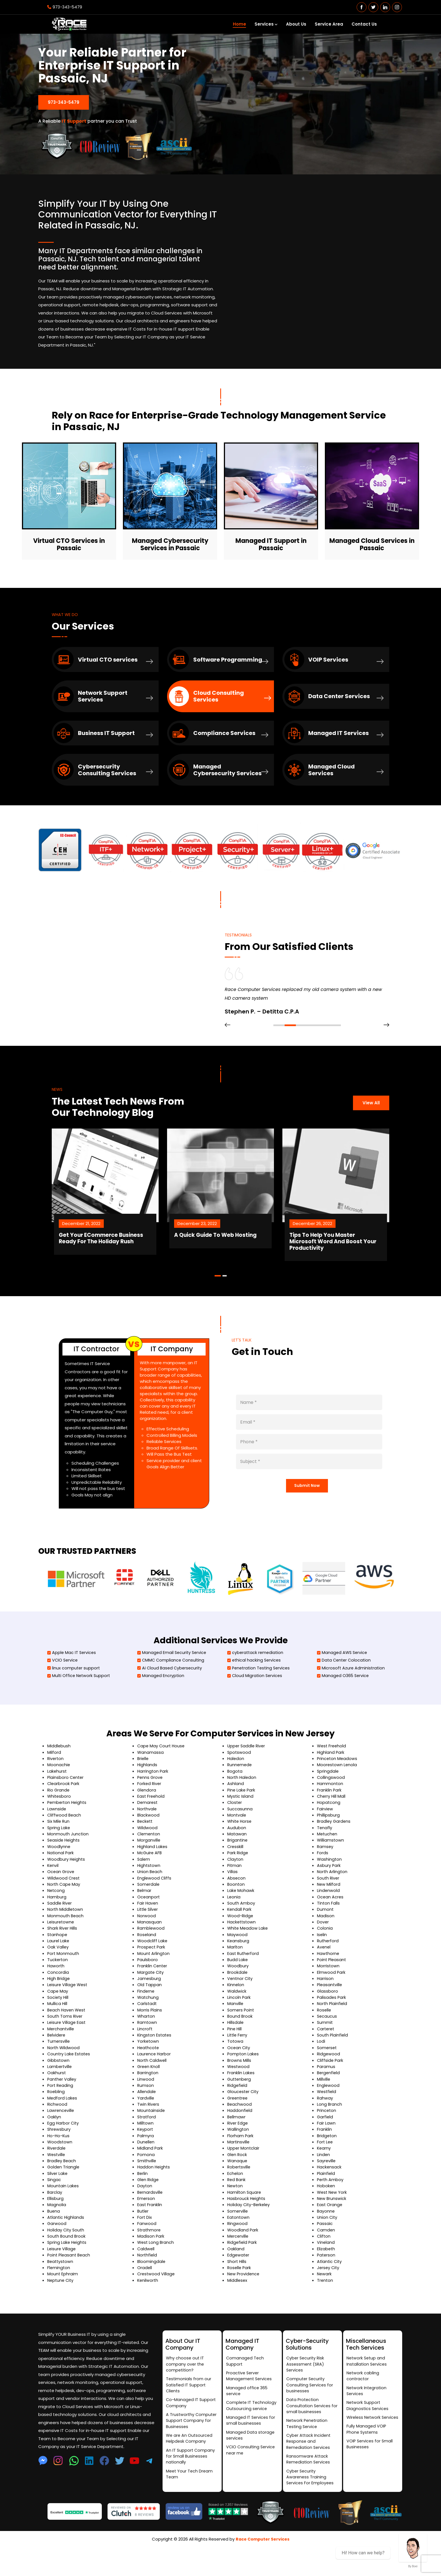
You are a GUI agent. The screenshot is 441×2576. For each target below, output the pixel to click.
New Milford (329, 1909)
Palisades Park (332, 2023)
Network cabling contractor (363, 2399)
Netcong (56, 1916)
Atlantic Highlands (66, 2245)
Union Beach (150, 1897)
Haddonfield (240, 2137)
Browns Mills (239, 2087)
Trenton (325, 2308)
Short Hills (237, 2289)
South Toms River (65, 2042)
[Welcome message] (413, 2548)
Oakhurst (56, 2099)
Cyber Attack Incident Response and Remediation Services (309, 2467)
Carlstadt (147, 2030)
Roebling (56, 2118)
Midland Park (150, 2175)
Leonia (234, 1922)
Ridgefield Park (242, 2270)
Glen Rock (237, 2181)
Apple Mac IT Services (72, 1676)
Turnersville (58, 2068)
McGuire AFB (150, 1878)
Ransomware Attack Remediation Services (309, 2486)
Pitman (234, 1890)
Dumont (325, 1935)
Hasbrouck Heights (246, 2226)
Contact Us (364, 24)
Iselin (322, 1960)
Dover (323, 1947)
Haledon (236, 1783)
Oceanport (148, 1922)
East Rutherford (243, 1979)
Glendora (147, 1814)
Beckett (145, 1846)
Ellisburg (55, 2226)
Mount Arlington (153, 1979)
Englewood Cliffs (154, 1903)
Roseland (147, 1960)
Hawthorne (328, 1979)
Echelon (235, 2201)
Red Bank (236, 2207)
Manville (235, 2030)
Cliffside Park (330, 2087)
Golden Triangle (63, 2194)
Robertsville (239, 2194)
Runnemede (240, 1789)
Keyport (145, 2156)
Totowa (235, 2068)
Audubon (236, 1852)
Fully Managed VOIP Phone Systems (366, 2461)
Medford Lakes (62, 2125)
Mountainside (151, 2137)
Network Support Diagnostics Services (368, 2430)
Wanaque (237, 2188)
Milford (54, 1776)
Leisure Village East (67, 2049)
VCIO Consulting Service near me (251, 2476)
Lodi (321, 2068)
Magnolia (56, 2232)
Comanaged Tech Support (245, 2383)
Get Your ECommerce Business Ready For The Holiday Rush (126, 1256)
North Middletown (65, 1935)
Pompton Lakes (243, 2080)
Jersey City (328, 2295)
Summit (325, 2049)
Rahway (325, 2125)
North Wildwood (63, 2074)
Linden (323, 2181)
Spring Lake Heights (67, 2270)
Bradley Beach (62, 2188)
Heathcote (148, 2074)
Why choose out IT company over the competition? (185, 2386)
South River (328, 1903)
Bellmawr (236, 2143)
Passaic (325, 2251)
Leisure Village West (68, 2011)
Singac (54, 2207)
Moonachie (58, 1789)
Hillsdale (235, 2049)
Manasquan (149, 1947)
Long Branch (329, 2131)
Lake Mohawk (241, 1916)
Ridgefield (237, 2112)
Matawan (237, 1859)
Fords (322, 1878)
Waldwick (237, 2017)
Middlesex (237, 2308)
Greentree (238, 2125)
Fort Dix (144, 2245)
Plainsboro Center (66, 1802)
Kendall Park (239, 1935)
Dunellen (146, 2169)
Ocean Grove (61, 1897)
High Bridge (59, 2004)
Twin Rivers (148, 2131)
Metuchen (327, 1859)
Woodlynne (59, 1871)
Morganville (149, 1865)
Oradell (144, 2295)
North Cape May (64, 1909)
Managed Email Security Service (172, 1676)
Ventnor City (240, 2004)
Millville (323, 2106)
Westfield (327, 2118)
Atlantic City (330, 2289)
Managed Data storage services (251, 2461)
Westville (56, 2181)
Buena (53, 2239)
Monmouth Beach (65, 1941)
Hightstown (149, 1890)
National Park (61, 1878)
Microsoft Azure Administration (351, 1692)
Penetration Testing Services (260, 1692)
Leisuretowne (61, 1947)
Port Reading (60, 2112)
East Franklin (149, 2232)
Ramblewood (151, 1954)
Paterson (326, 2283)
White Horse (240, 1846)
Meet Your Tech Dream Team (190, 2502)
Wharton (146, 2042)
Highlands (147, 1789)
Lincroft (145, 2055)
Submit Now (306, 1506)
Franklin (324, 2156)
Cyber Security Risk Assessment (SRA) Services (306, 2386)
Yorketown (148, 2068)
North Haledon (242, 1802)
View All (371, 1119)
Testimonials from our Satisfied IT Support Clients (189, 2408)
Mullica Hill (57, 2030)
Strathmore (149, 2257)
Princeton (327, 2137)
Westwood (238, 2093)
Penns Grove (150, 1802)
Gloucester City (243, 2118)
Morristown (328, 1992)
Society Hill (58, 2023)
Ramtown (147, 2049)
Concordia (58, 1998)
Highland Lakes (152, 1871)
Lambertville (60, 2093)
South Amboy (241, 1928)
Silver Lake (57, 2201)
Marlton (235, 1973)
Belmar (144, 1916)
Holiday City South (66, 2257)
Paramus (326, 2093)
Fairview (325, 1834)
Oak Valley (58, 1973)
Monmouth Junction (68, 1859)
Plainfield (326, 2201)
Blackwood (148, 1840)
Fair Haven (148, 1928)
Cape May (58, 2017)
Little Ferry (237, 2061)
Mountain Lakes (63, 2213)
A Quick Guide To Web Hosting (239, 1252)
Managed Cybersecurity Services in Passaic (170, 542)
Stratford (147, 2143)
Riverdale (56, 2175)
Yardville (145, 2125)
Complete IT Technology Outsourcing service (252, 2430)
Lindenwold (328, 1916)
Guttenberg (239, 2106)
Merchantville (61, 2055)
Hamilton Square (244, 2219)
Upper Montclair (243, 2175)
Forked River (149, 1808)
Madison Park (151, 2264)
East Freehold (151, 1821)
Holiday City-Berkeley (249, 2232)
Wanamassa (150, 1776)
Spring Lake (59, 1852)
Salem (143, 1884)
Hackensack (329, 2194)
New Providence (244, 2302)
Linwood (145, 2106)
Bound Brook (240, 2042)
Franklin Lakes (241, 2099)
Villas (232, 1897)
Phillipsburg (328, 1840)
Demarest (147, 1827)
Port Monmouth (63, 1979)
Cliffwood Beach (64, 1840)
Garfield (325, 2143)
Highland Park (331, 1776)
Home (239, 24)
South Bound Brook (67, 2264)
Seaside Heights (64, 1865)
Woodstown (60, 2169)
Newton (235, 2213)
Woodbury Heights (66, 1884)
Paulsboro (147, 1985)
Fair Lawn (326, 2150)
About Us (296, 24)
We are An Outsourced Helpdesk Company (190, 2464)
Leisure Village (61, 2277)
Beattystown (61, 2289)
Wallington (238, 2156)
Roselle (324, 2036)
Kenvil (53, 1890)
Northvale (147, 1834)
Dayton (144, 2213)
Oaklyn (54, 2143)
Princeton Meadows (337, 1783)
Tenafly (324, 1852)
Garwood (57, 2251)
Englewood (328, 2112)
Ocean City (239, 2074)
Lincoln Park (239, 2023)
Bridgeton (327, 2163)
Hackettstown (242, 1947)
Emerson (146, 2226)
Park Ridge (238, 1878)
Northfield (147, 2283)
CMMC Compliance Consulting (171, 1684)
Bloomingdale (151, 2289)
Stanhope (57, 1960)
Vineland (326, 2270)
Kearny (324, 2175)
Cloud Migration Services (255, 1700)
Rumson (145, 2112)
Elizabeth (326, 2277)
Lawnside (56, 1834)
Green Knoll (149, 2093)
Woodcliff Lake (152, 1966)
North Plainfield (332, 2030)
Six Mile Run (58, 1846)
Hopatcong (329, 1827)
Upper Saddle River (247, 1770)
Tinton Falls (328, 1928)
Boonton (236, 1909)
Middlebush (59, 1770)
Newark (324, 2302)
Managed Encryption (161, 1700)
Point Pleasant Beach (69, 2283)
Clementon (149, 1859)
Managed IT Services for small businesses (251, 2445)
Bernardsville (150, 2219)
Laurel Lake (58, 1966)
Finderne (146, 2017)
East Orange (330, 2232)
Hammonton (330, 1808)
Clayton (235, 1884)
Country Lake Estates (69, 2080)
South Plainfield (333, 2061)
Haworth (56, 1992)
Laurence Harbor (154, 2080)
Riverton (55, 1783)
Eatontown (238, 2245)
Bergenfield (329, 2099)
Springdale (328, 1796)
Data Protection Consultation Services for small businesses (309, 2430)
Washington (329, 1884)
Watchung (148, 2023)
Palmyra (145, 2163)
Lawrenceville (61, 2137)
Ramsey (325, 1871)
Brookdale (237, 1998)
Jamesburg (149, 2004)
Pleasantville (330, 2011)
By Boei (412, 2566)
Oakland (235, 2277)
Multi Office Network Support (79, 1700)
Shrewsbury (59, 2156)
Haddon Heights (154, 2194)
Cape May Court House (161, 1770)
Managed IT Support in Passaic (271, 542)
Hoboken (326, 2213)
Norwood (146, 1941)
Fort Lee (325, 2169)
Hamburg (57, 1922)
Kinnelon (236, 2011)
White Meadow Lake (248, 1954)
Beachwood (239, 2131)
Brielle (143, 1783)
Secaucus (327, 2042)
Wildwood (147, 1852)
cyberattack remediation (256, 1676)
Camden (326, 2257)
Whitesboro (59, 1821)
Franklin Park (329, 1814)
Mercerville (238, 2264)
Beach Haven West (67, 2036)
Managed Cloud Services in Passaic (372, 542)
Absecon (236, 1903)
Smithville (147, 2188)
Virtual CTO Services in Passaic (69, 542)
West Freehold (332, 1770)
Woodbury (238, 1992)
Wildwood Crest (64, 1903)
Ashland (235, 1808)
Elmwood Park (331, 1998)
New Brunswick (332, 2226)
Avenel (324, 1973)
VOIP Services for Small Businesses (370, 2476)
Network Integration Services (367, 2414)
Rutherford (328, 1966)
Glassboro (327, 2017)
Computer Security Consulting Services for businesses (310, 2408)
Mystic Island (240, 1821)
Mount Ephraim (62, 2302)
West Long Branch (156, 2270)
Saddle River (60, 1928)
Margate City (151, 1998)
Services (266, 24)
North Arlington (332, 1897)
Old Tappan (149, 2011)
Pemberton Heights (67, 1827)
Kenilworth (148, 2308)
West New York (332, 2219)
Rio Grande (58, 1814)
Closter (235, 1827)
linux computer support (74, 1692)
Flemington (59, 2295)
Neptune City (61, 2308)
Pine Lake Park (241, 1814)
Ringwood (237, 2251)
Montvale (237, 1840)
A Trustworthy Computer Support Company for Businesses (192, 2445)
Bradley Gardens (334, 1846)
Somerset (327, 2074)
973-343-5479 (65, 7)
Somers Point (241, 2036)
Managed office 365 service (247, 2414)
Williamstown (331, 1865)
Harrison (325, 2004)
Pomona (146, 2181)
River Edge (238, 2150)
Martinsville (238, 2169)
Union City (327, 2245)
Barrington (148, 2099)
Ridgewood (329, 2080)
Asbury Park (329, 1890)
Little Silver (148, 1935)
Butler (143, 2239)
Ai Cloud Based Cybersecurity (170, 1692)
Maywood (237, 1960)
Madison (325, 1941)
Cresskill (235, 1871)
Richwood (57, 2131)
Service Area (329, 24)
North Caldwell (152, 2087)
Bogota (235, 1796)
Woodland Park (243, 2257)
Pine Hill (234, 2055)
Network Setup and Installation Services (367, 2383)
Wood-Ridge (240, 1941)
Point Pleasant (332, 1985)
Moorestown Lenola (337, 1789)
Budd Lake (237, 1985)
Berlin (142, 2201)
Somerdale (148, 1909)
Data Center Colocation (345, 1684)
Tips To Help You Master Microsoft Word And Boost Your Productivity (361, 1256)
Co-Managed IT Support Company (191, 2427)
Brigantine (237, 1865)
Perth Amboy (330, 2207)
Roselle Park (239, 2295)
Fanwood (146, 2251)
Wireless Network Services (364, 2445)
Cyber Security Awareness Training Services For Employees (310, 2505)
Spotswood (239, 1776)
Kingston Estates (155, 2061)
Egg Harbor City (63, 2150)
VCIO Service (63, 1684)
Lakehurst (57, 1796)
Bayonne (326, 2239)
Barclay (54, 2219)
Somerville (238, 2239)
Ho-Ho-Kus (58, 2163)
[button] (279, 1046)
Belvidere (56, 2061)
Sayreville (326, 2188)
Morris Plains (149, 2036)
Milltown (145, 2150)
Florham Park (240, 2163)
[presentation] (227, 1046)
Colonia (325, 1954)
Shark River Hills (62, 1954)
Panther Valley (62, 2106)
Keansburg (238, 1966)
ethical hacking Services (254, 1684)
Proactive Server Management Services (249, 2399)
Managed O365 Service (344, 1700)
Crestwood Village (156, 2302)
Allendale (146, 2118)
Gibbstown (58, 2087)
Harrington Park (153, 1796)
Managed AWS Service (343, 1676)
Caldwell (146, 2277)
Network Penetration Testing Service (308, 2449)
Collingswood (331, 1802)
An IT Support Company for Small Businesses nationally (191, 2483)
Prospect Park (151, 1973)
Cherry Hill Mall (331, 1821)
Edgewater (238, 2283)
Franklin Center (152, 1992)
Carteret (326, 2055)
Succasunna (240, 1834)
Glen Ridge (148, 2207)
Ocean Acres (330, 1922)
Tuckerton (57, 1985)
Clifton (324, 2264)
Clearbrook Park (63, 1808)
